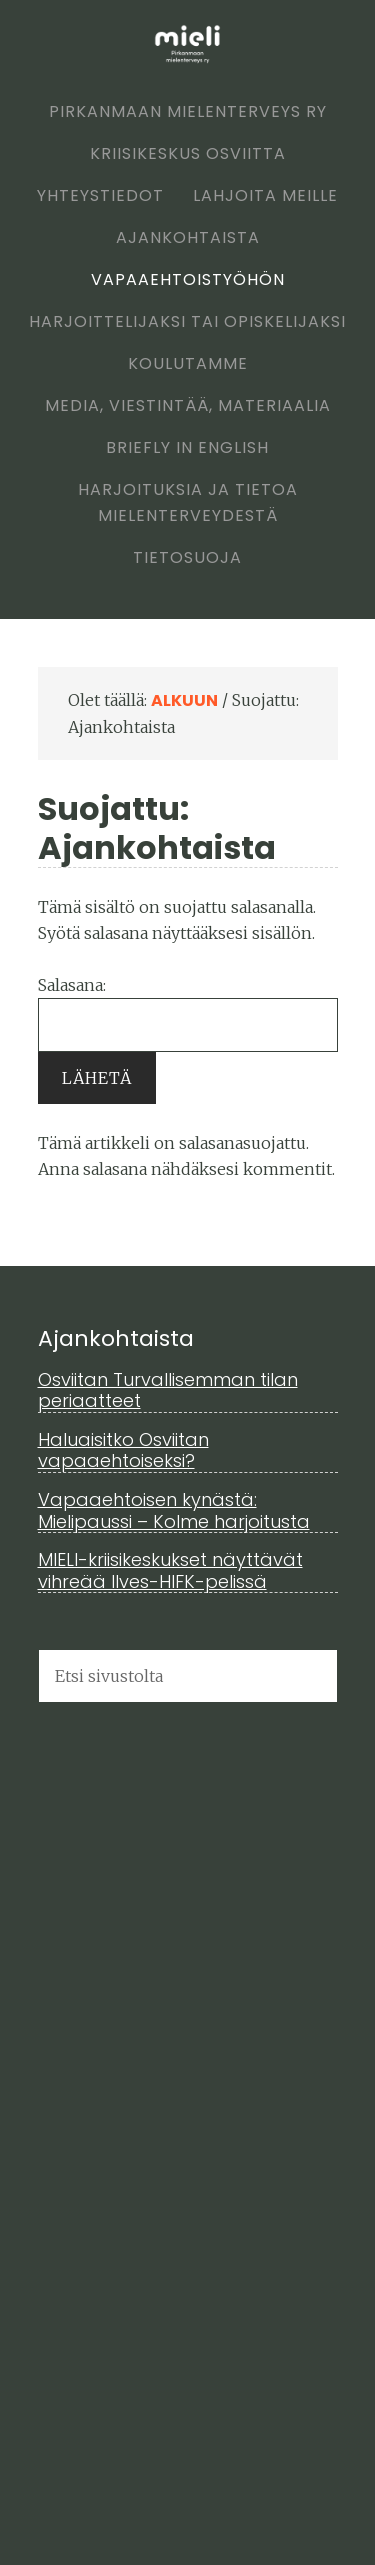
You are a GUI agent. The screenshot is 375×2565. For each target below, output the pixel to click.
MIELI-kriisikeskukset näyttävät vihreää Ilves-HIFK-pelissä (170, 1570)
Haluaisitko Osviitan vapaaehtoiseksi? (123, 1450)
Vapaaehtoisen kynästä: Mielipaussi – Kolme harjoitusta (174, 1510)
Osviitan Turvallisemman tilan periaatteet (168, 1390)
